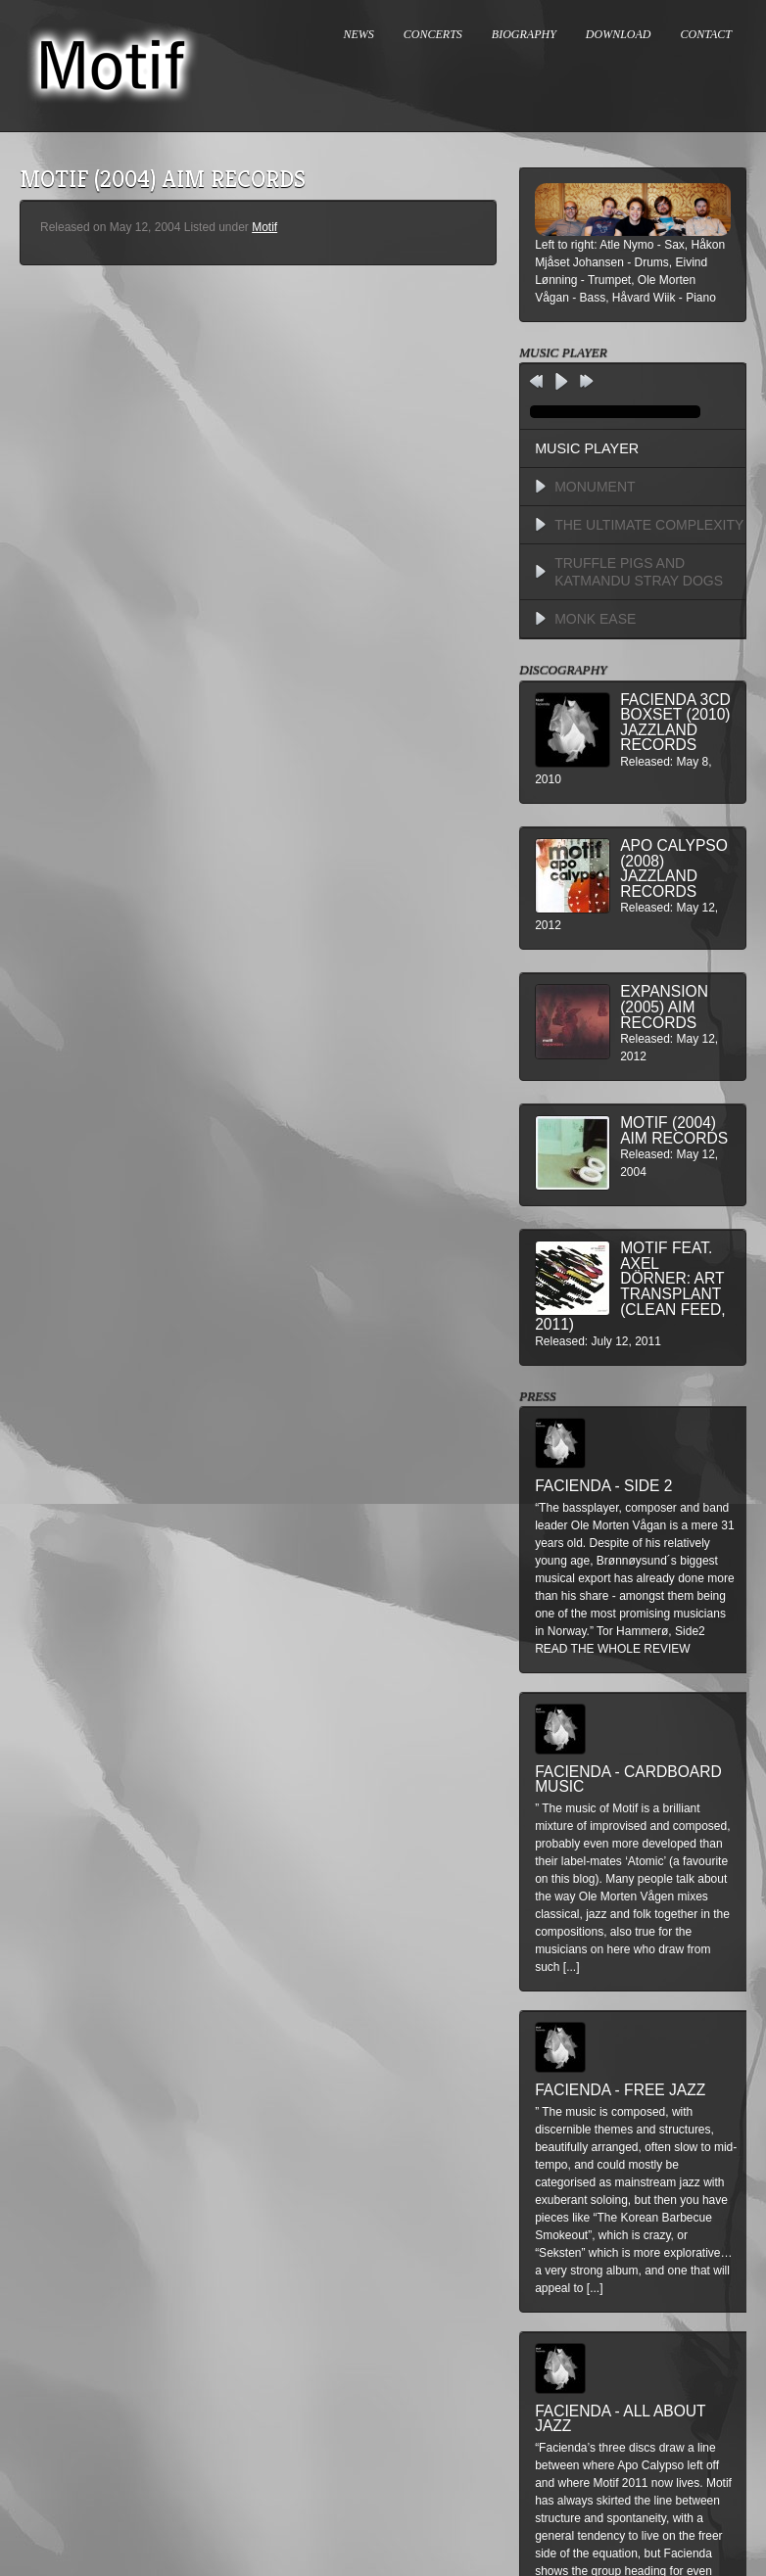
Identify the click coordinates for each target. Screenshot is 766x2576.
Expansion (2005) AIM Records (664, 1006)
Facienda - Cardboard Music (628, 1779)
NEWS (359, 34)
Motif (264, 227)
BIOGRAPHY (524, 34)
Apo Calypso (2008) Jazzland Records (674, 868)
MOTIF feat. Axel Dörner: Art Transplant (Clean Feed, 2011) (630, 1286)
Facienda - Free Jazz (620, 2090)
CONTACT (706, 34)
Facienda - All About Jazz (620, 2419)
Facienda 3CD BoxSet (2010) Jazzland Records (675, 722)
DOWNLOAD (618, 34)
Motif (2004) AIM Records (674, 1130)
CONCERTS (433, 34)
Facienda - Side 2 (603, 1485)
